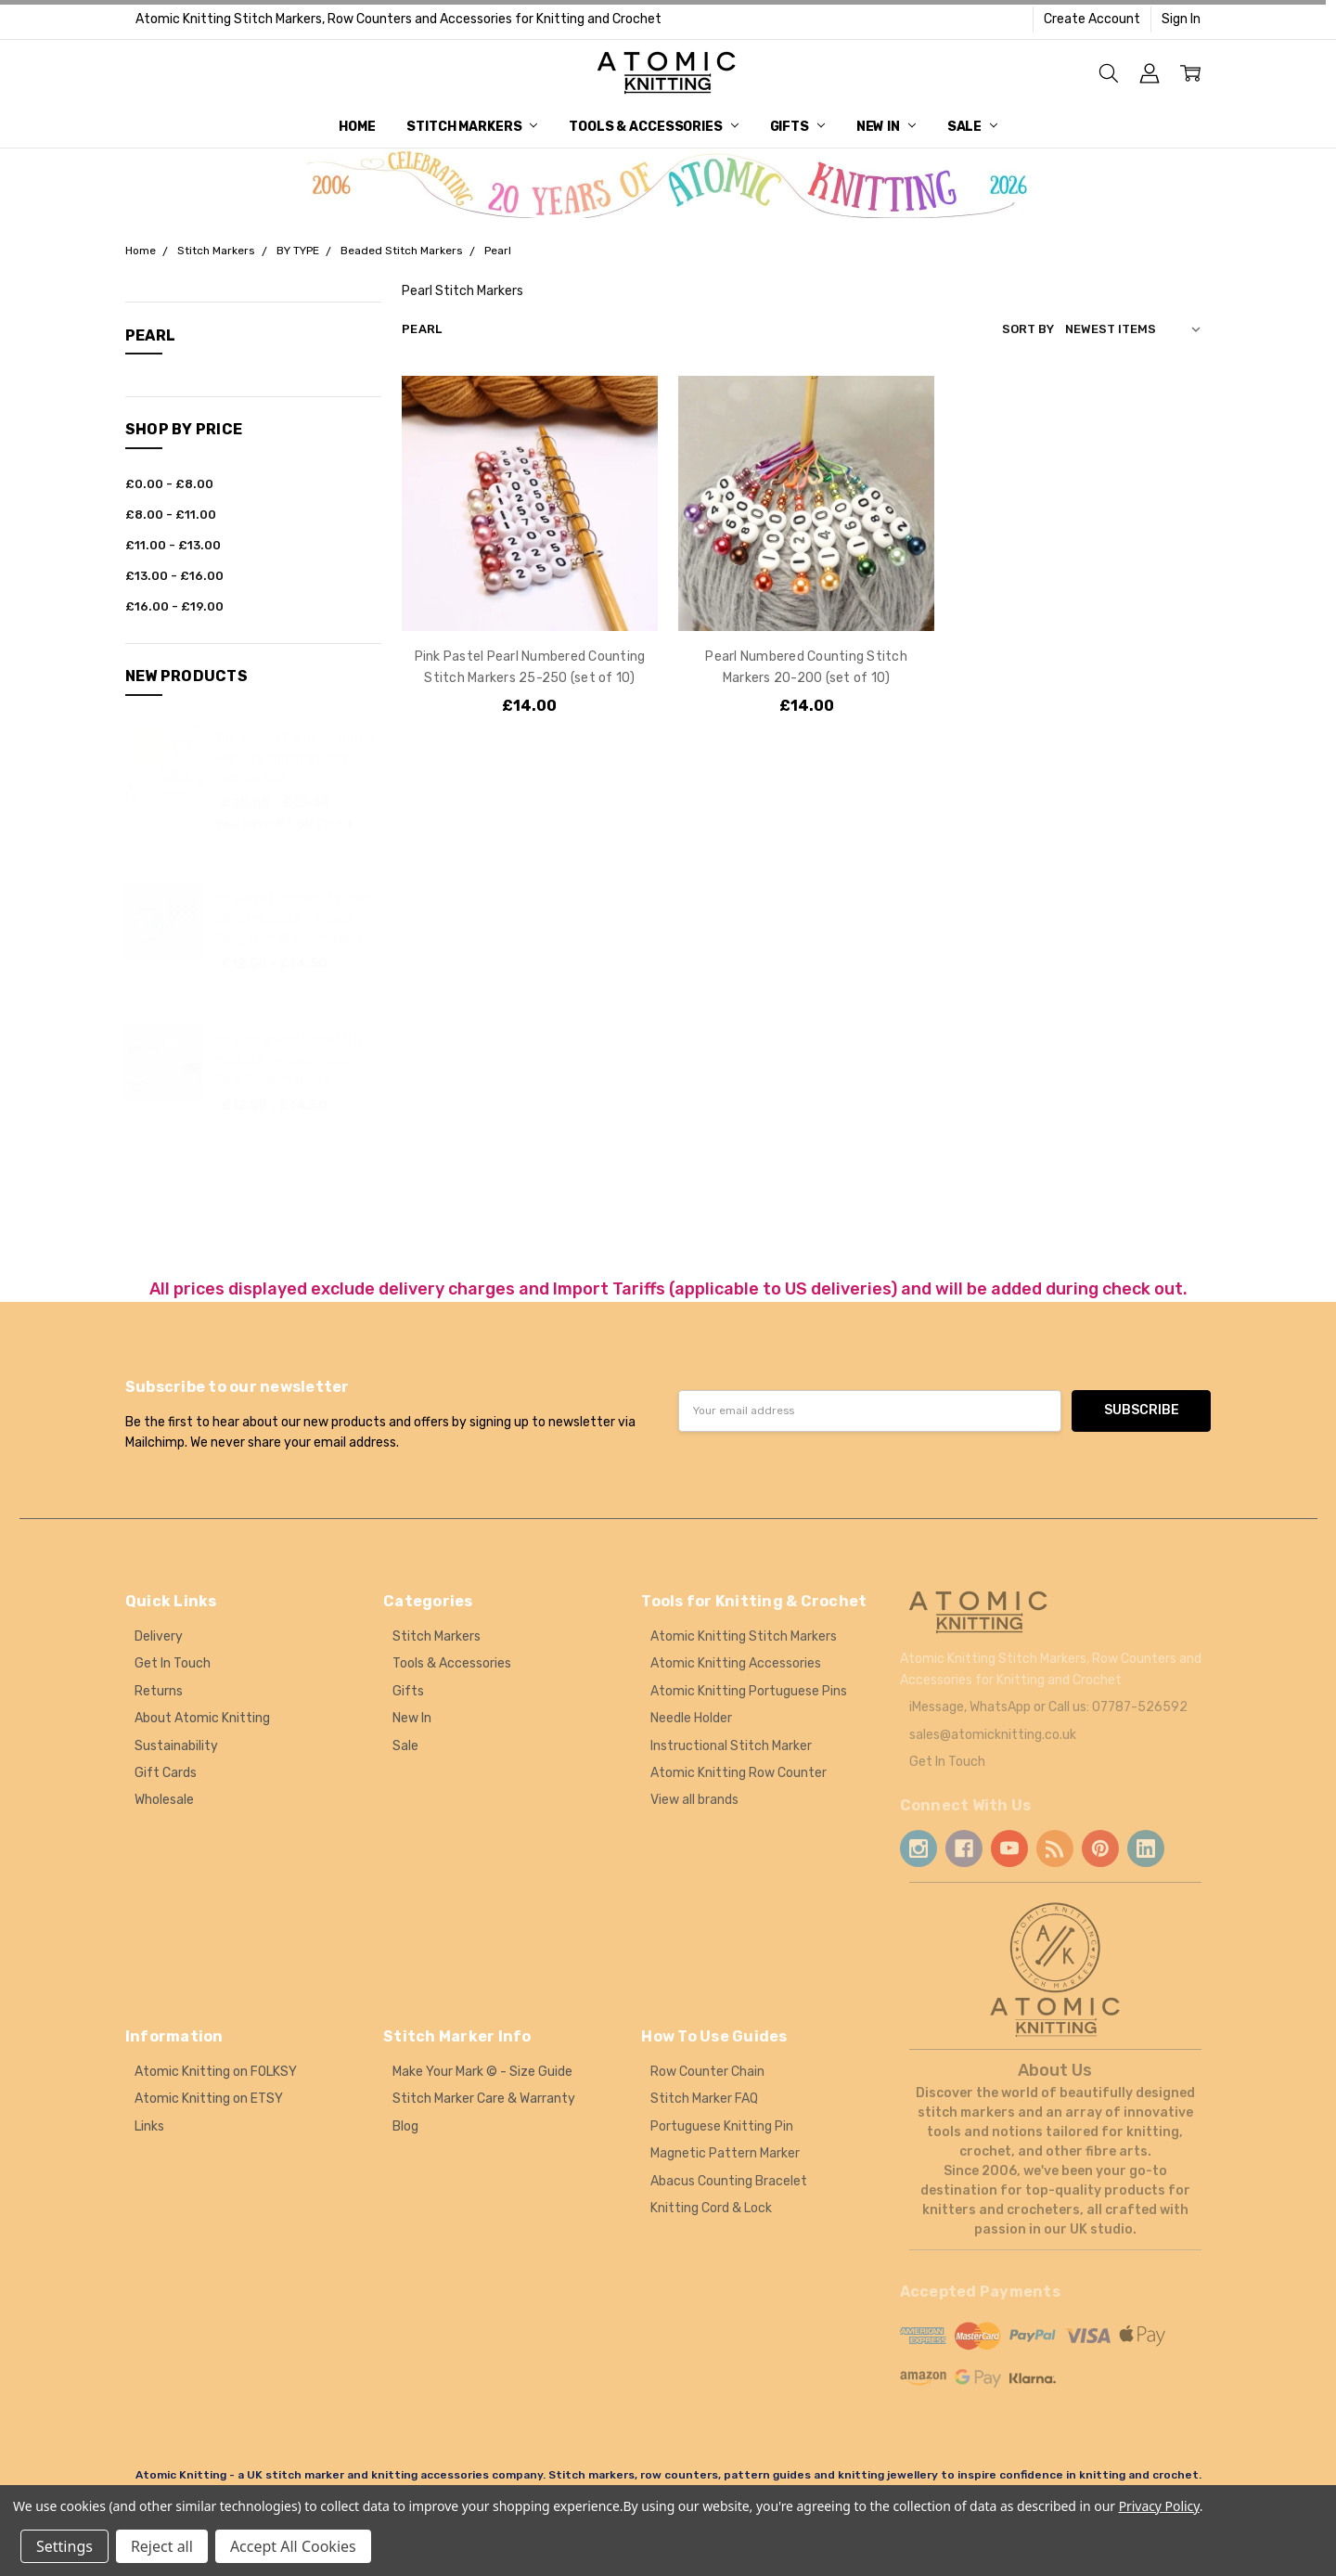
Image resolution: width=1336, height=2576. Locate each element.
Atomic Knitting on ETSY (209, 2098)
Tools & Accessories (653, 127)
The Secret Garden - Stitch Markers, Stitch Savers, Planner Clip (294, 757)
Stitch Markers (471, 127)
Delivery (159, 1636)
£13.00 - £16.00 (174, 576)
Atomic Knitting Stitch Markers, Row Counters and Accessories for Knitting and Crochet (398, 19)
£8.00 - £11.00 (170, 515)
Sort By (1028, 329)
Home (357, 127)
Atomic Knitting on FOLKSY (216, 2072)
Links (149, 2126)
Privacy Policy (1159, 2506)
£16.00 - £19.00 (174, 606)
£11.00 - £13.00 (173, 545)
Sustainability (176, 1746)
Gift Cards (166, 1773)
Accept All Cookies (293, 2546)
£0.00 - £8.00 (169, 484)
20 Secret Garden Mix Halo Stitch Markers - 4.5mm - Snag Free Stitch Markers (293, 918)
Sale (972, 127)
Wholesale (164, 1800)
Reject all (162, 2546)
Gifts (797, 127)
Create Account (1092, 19)
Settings (64, 2546)
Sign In (1181, 19)
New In (886, 127)
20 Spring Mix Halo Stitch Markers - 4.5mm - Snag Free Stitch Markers (288, 1059)
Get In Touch (173, 1663)
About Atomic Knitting (202, 1718)
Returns (159, 1691)
